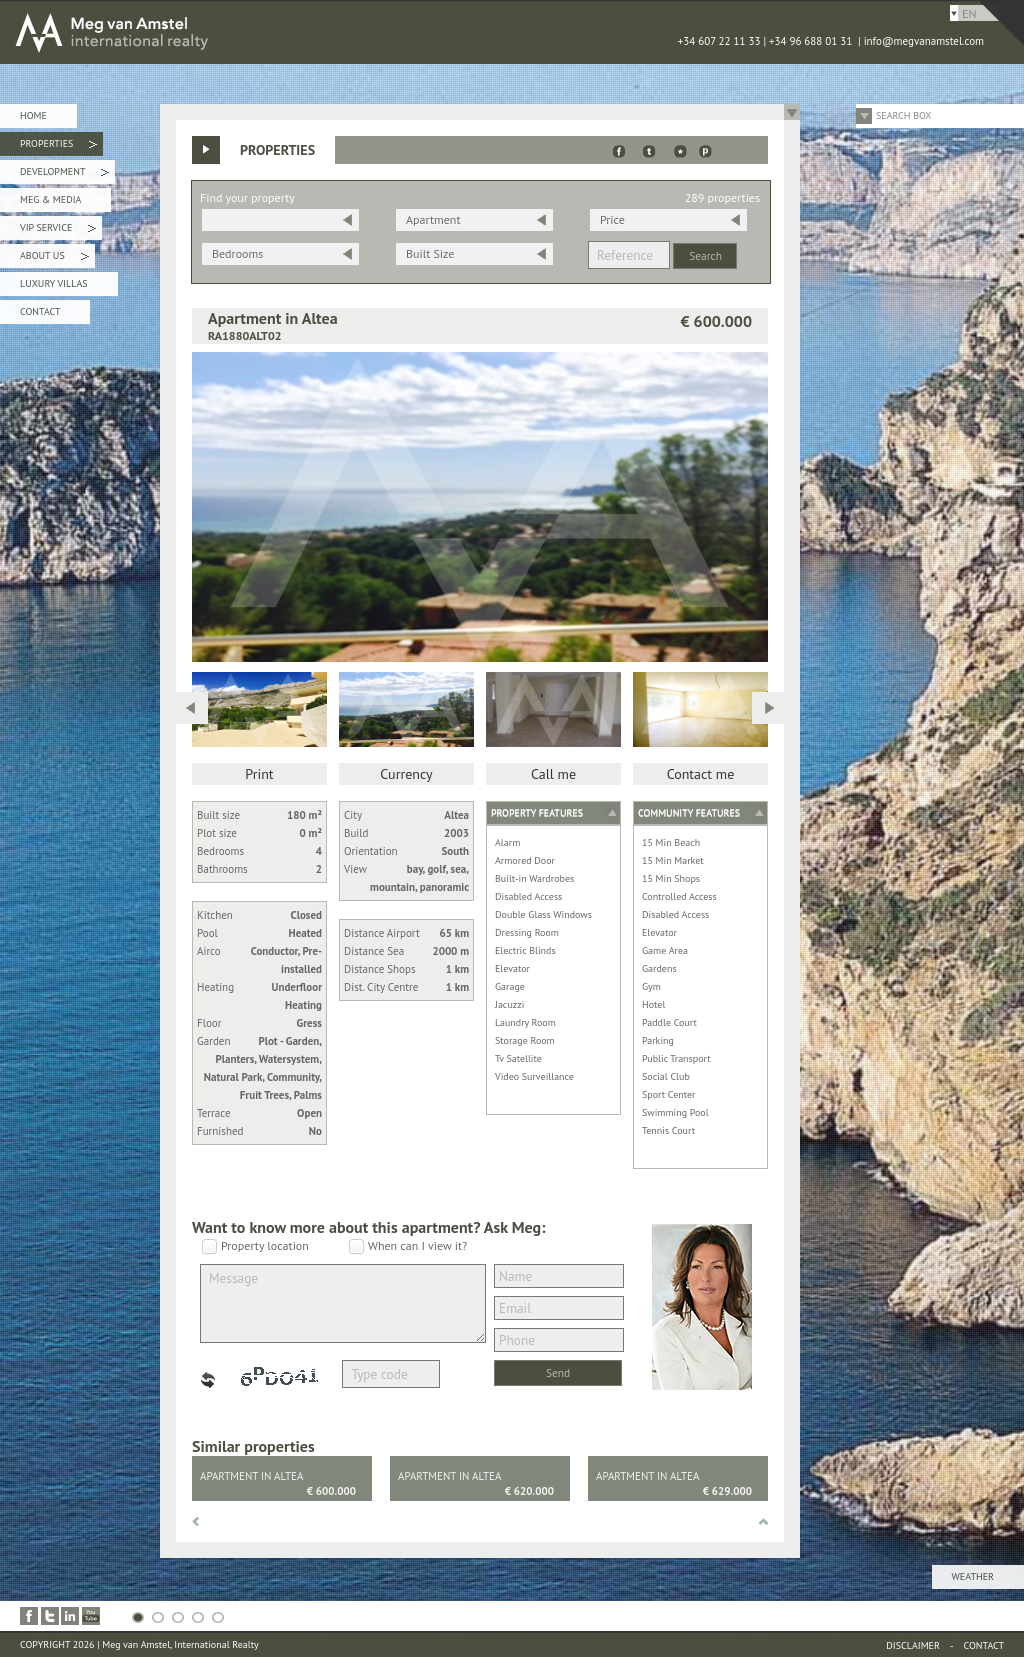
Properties (58, 146)
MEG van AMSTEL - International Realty (300, 32)
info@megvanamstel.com (924, 41)
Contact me (701, 774)
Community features (689, 812)
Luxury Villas (54, 283)
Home (33, 115)
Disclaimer (913, 1645)
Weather (973, 1576)
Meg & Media (50, 199)
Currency (406, 774)
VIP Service (58, 230)
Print (259, 774)
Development (64, 174)
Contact (40, 311)
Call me (553, 774)
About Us (54, 258)
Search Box (904, 115)
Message (343, 1303)
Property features (537, 812)
